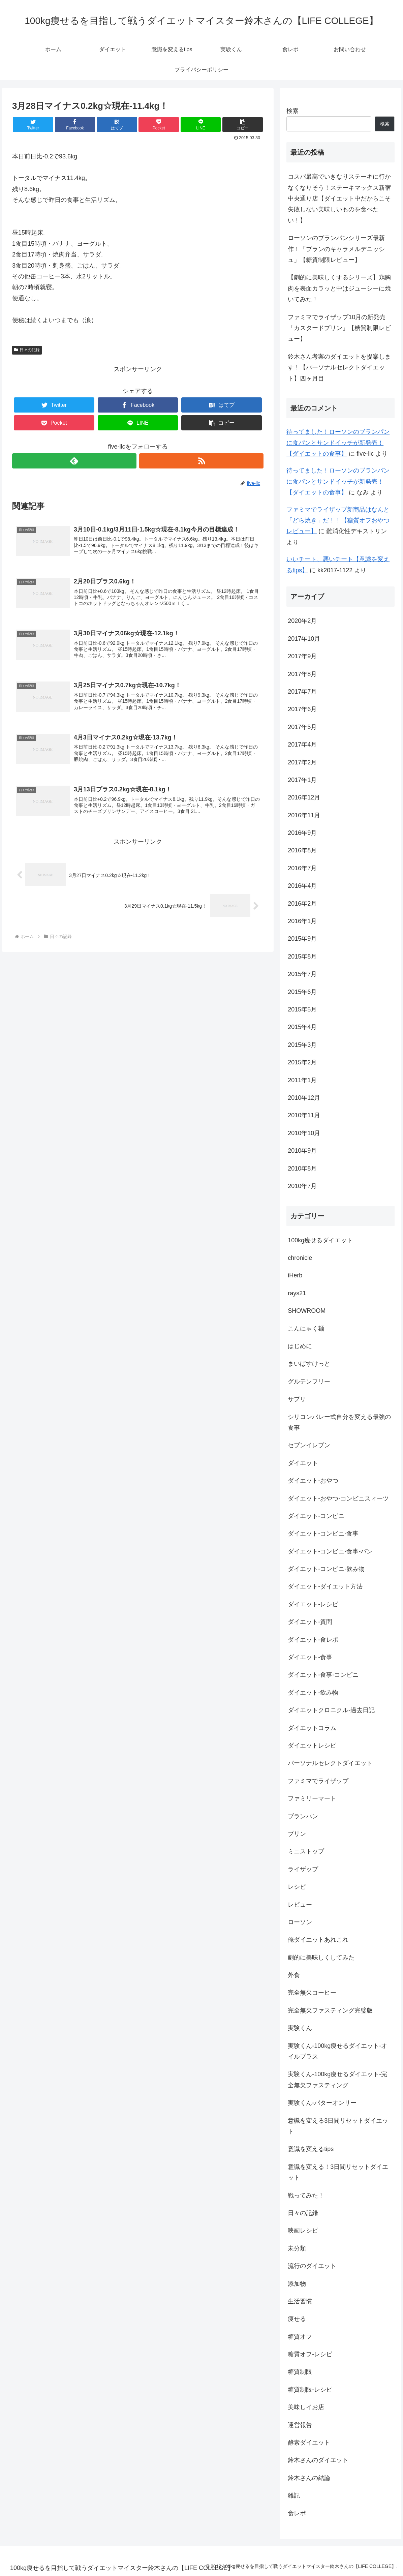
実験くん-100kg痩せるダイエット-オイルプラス (337, 2051)
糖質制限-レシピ (310, 2389)
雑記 (294, 2495)
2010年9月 (302, 1150)
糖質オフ (300, 2336)
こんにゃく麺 (306, 1328)
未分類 (297, 2248)
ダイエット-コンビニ (316, 1516)
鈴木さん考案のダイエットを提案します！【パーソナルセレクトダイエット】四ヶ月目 (339, 367)
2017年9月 (302, 656)
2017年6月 (302, 709)
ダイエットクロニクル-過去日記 (331, 1710)
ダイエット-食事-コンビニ (323, 1674)
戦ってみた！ (306, 2195)
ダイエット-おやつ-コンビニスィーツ (338, 1498)
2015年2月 (302, 1062)
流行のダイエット (312, 2266)
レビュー (300, 1904)
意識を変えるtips (311, 2149)
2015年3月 (302, 1044)
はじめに (300, 1346)
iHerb (295, 1275)
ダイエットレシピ (312, 1745)
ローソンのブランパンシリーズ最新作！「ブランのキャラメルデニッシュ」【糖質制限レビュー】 (336, 249)
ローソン (300, 1922)
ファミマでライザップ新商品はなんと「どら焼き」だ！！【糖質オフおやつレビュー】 (338, 520)
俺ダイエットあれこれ (318, 1939)
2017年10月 (304, 638)
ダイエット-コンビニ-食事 (323, 1533)
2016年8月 (302, 850)
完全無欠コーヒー (312, 1992)
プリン (297, 1833)
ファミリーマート (312, 1798)
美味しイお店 (306, 2407)
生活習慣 (300, 2301)
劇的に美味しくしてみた (321, 1957)
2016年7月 (302, 868)
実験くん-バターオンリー (322, 2102)
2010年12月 (304, 1097)
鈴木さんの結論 (309, 2478)
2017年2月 (302, 762)
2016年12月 (304, 797)
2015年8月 (302, 956)
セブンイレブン (309, 1445)
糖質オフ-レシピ (310, 2354)
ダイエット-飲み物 (313, 1692)
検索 (292, 111)
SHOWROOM (307, 1310)
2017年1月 (302, 780)
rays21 (297, 1293)
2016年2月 (302, 903)
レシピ (297, 1886)
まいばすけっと (309, 1363)
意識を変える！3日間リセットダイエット (338, 2172)
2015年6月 (302, 992)
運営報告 (300, 2425)
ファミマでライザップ (318, 1781)
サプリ (297, 1399)
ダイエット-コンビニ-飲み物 (326, 1569)
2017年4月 (302, 744)
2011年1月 (302, 1080)
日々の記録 (27, 349)
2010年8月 (302, 1168)
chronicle (300, 1257)
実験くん (300, 2028)
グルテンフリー (309, 1381)
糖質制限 (300, 2371)
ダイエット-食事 (310, 1657)
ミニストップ (306, 1851)
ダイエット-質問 (310, 1621)
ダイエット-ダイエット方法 (325, 1586)
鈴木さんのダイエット (318, 2460)
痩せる (297, 2318)
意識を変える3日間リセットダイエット (338, 2126)
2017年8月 (302, 674)
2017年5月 (302, 727)
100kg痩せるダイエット (320, 1240)
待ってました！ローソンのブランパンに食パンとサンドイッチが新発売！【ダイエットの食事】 (338, 442)
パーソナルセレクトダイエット (330, 1763)
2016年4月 (302, 885)
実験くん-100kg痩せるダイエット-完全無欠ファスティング (337, 2079)
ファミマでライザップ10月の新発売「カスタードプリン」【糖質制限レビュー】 (339, 328)
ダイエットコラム (312, 1728)
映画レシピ (303, 2230)
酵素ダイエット (309, 2442)
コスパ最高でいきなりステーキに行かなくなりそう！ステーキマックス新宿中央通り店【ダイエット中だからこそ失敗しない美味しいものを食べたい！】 (339, 198)
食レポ (297, 2513)
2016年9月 (302, 832)
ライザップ (303, 1869)
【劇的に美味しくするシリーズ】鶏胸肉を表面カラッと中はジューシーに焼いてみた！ (339, 288)
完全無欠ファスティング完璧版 (330, 2010)
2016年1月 (302, 921)
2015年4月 (302, 1027)
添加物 (297, 2283)
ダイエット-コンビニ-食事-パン (330, 1551)
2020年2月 (302, 620)
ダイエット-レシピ (313, 1604)
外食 (294, 1975)
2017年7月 (302, 691)
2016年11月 (304, 815)
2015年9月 (302, 938)
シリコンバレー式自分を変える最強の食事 (339, 1422)
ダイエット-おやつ (313, 1480)
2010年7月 (302, 1186)
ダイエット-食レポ (313, 1639)
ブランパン (303, 1816)
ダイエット (303, 1463)
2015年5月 (302, 1009)
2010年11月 (304, 1115)
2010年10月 (304, 1133)
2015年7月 (302, 974)
